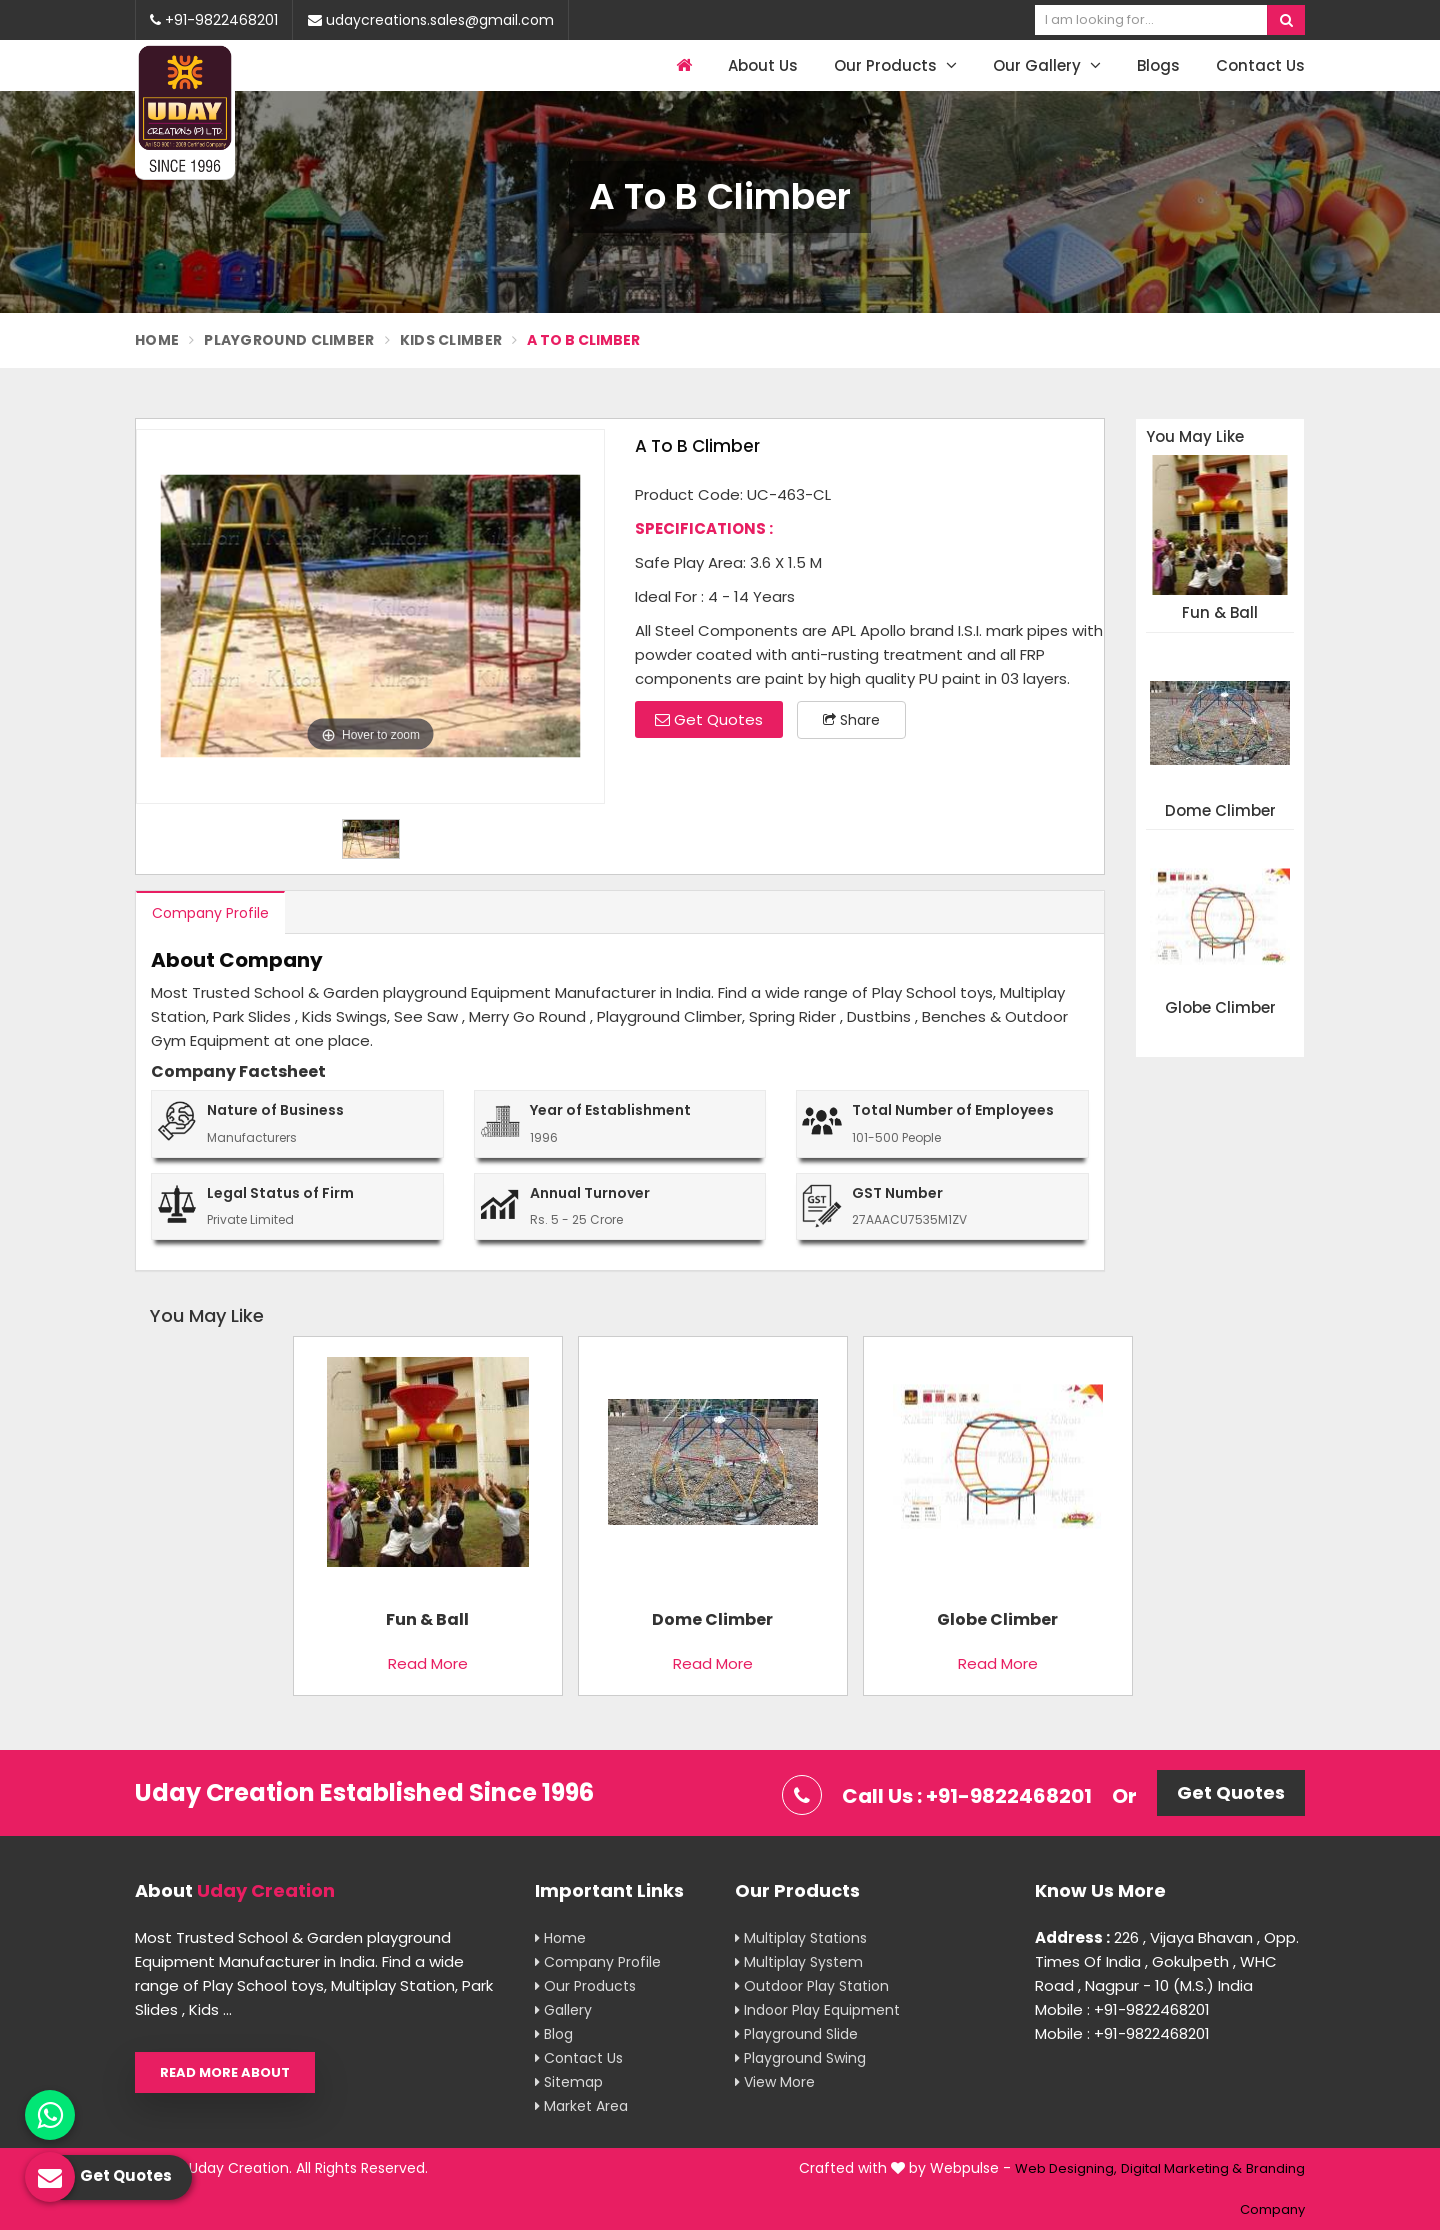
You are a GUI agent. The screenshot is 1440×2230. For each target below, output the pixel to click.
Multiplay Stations (801, 1938)
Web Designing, (1066, 2168)
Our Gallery (1047, 65)
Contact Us (1260, 65)
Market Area (581, 2106)
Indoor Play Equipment (817, 2010)
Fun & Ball (1220, 613)
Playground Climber (289, 340)
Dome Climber (1220, 811)
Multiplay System (799, 1962)
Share (851, 720)
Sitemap (569, 2082)
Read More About (225, 2072)
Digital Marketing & (1181, 2168)
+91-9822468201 (214, 20)
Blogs (1158, 65)
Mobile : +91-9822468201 (1122, 2009)
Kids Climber (451, 340)
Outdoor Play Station (812, 1986)
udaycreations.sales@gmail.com (431, 20)
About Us (763, 65)
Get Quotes (709, 719)
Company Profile (210, 913)
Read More (428, 1663)
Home (157, 340)
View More (775, 2082)
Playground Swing (800, 2058)
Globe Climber (1220, 1008)
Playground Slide (796, 2034)
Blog (554, 2034)
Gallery (563, 2010)
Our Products (895, 65)
